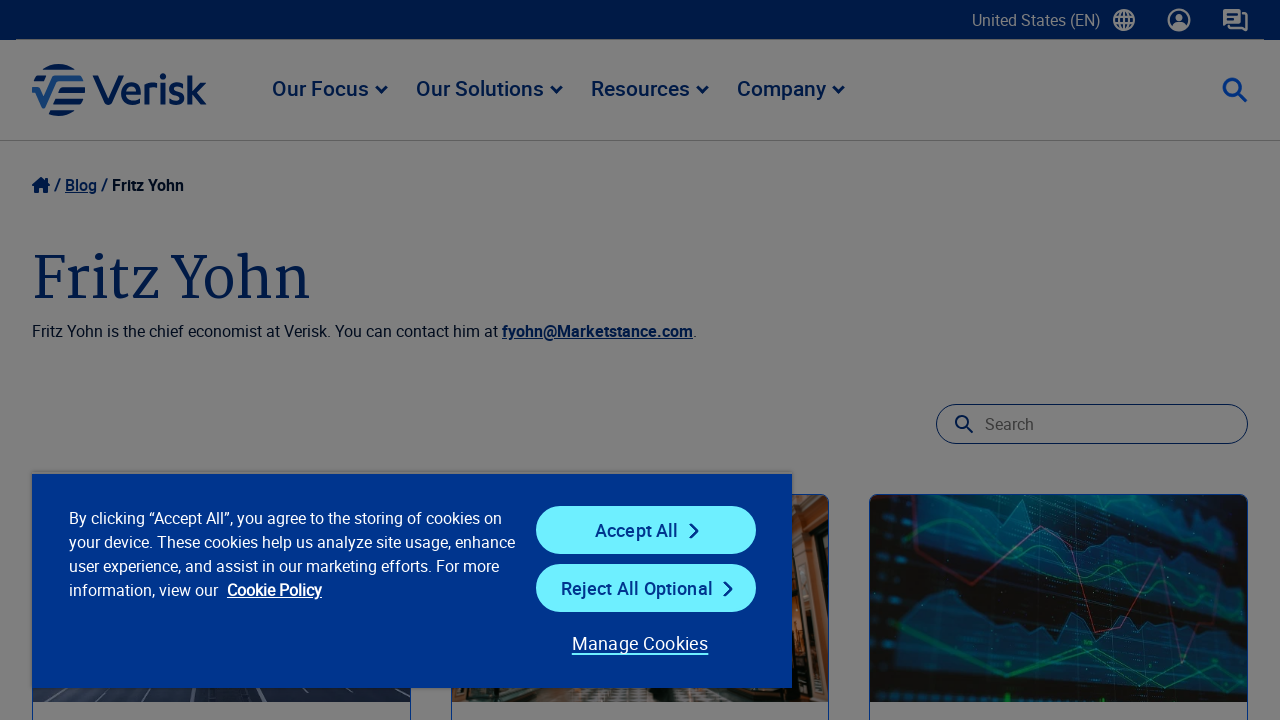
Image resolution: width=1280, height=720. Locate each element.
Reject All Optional (624, 588)
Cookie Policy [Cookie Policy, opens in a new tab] (340, 590)
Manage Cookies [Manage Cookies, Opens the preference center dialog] (624, 643)
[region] (403, 580)
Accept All (624, 530)
